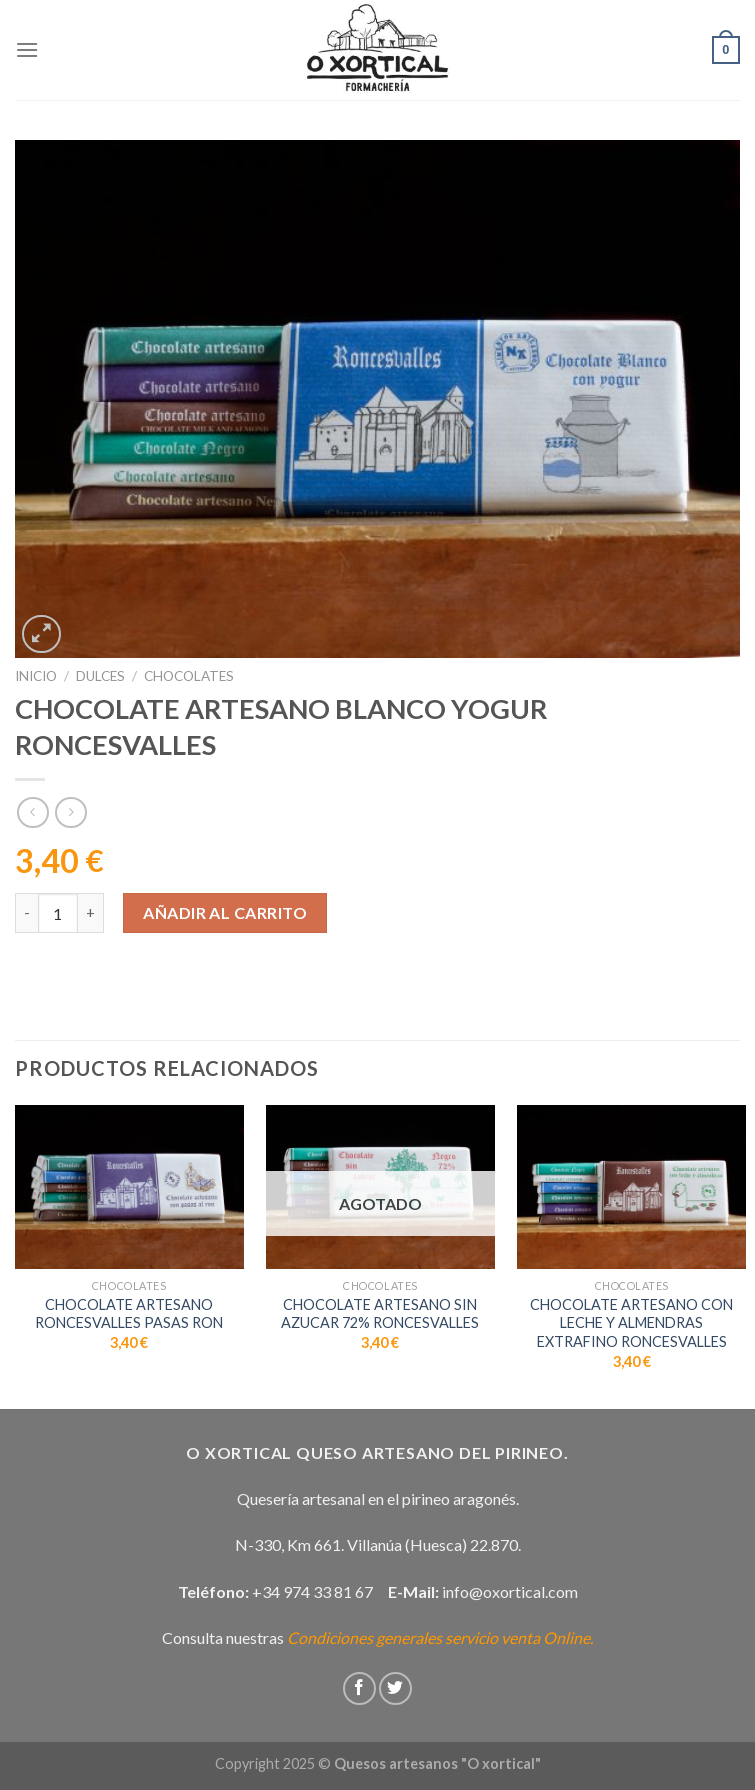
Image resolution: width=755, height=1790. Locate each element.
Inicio (36, 676)
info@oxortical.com (510, 1591)
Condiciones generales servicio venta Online (438, 1637)
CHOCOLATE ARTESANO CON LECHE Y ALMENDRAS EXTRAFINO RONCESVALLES (631, 1323)
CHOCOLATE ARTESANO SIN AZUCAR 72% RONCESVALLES (380, 1314)
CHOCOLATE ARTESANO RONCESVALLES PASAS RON (129, 1314)
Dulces (100, 676)
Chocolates (189, 676)
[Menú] (27, 49)
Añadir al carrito (225, 912)
